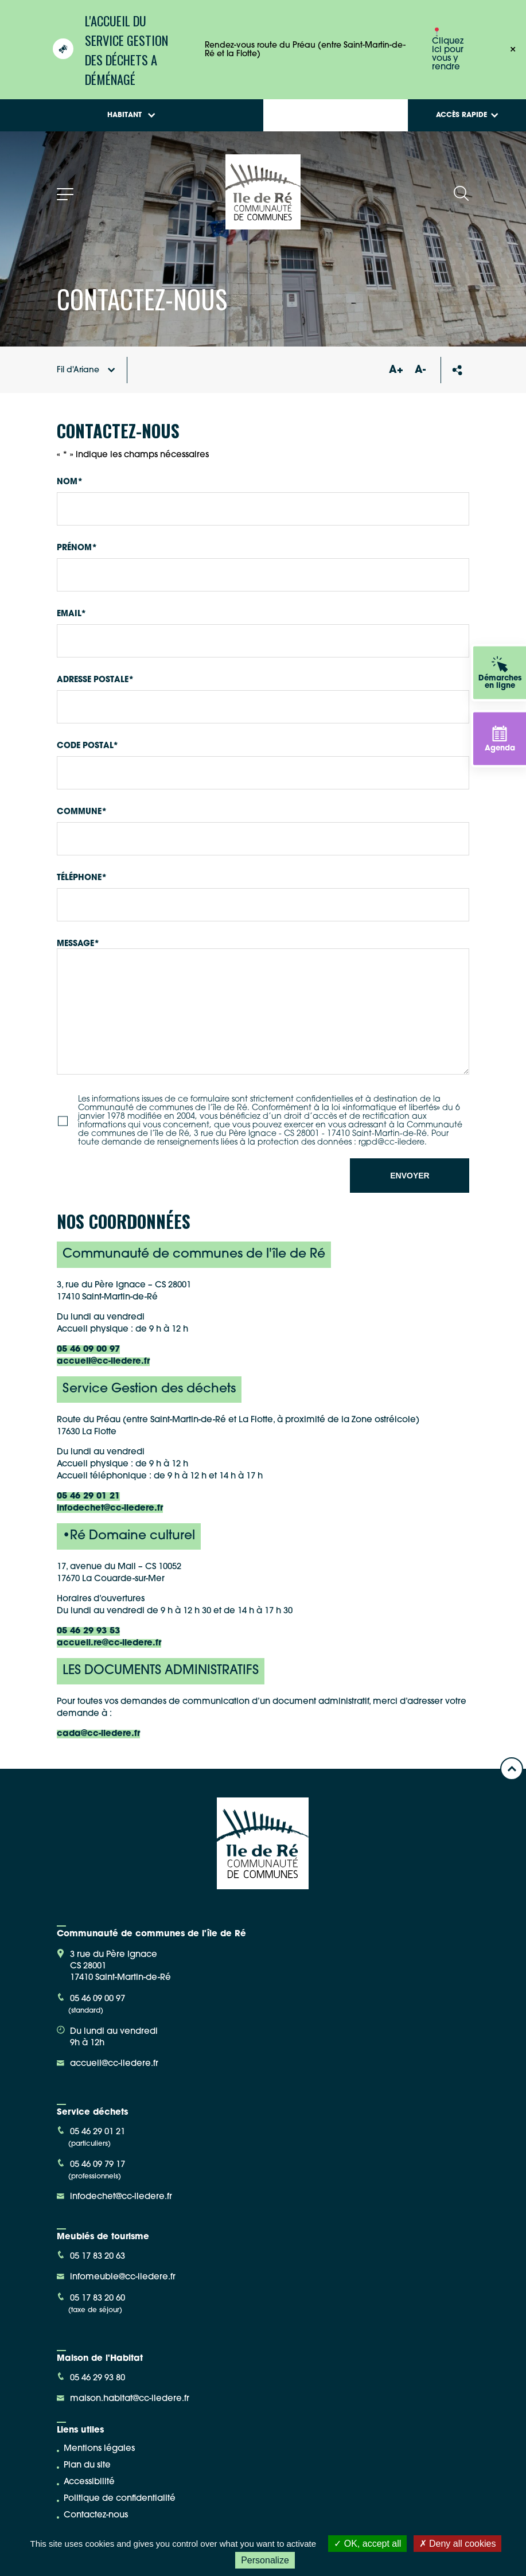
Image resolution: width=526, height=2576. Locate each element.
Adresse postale (95, 680)
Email (71, 614)
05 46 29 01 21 (88, 1496)
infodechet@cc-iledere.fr (110, 1508)
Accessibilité (89, 2482)
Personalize (265, 2560)
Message (78, 944)
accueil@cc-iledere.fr (103, 1361)
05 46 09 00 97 (88, 1349)
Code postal (87, 746)
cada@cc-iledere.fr (98, 1734)
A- (420, 370)
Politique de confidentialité (120, 2499)
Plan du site (87, 2465)
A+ (396, 370)
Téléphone (82, 878)
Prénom (77, 548)
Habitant (131, 115)
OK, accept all (367, 2543)
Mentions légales (99, 2449)
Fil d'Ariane (86, 370)
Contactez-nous (96, 2515)
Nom (70, 482)
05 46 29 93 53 (88, 1631)
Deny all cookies (457, 2543)
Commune (82, 812)
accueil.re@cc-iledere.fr (109, 1643)
